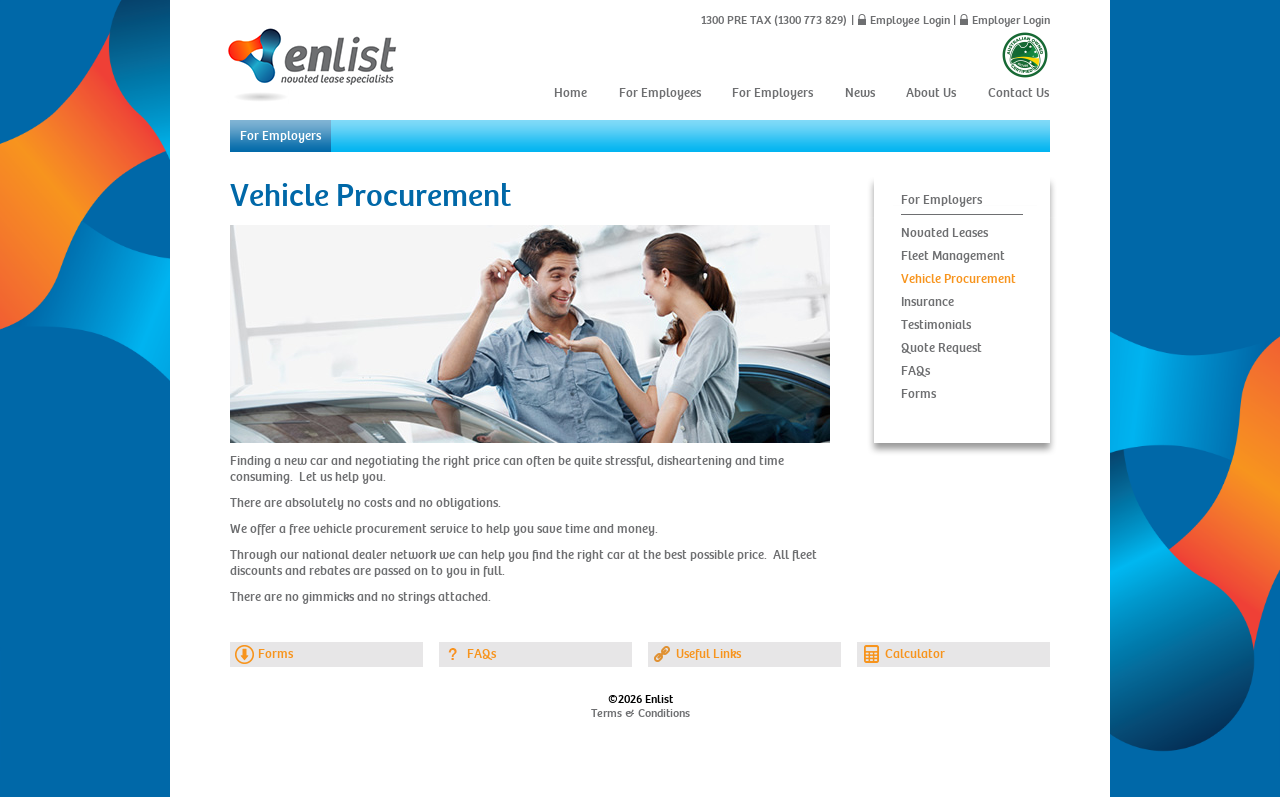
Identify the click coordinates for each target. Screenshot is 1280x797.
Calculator (915, 654)
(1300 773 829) (809, 20)
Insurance (927, 302)
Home (570, 93)
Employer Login (1011, 20)
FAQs (915, 371)
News (860, 93)
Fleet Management (953, 256)
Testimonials (936, 325)
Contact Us (1018, 93)
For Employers (772, 93)
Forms (918, 394)
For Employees (660, 93)
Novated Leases (944, 233)
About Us (931, 93)
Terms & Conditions (640, 713)
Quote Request (941, 348)
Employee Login (910, 20)
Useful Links (708, 654)
